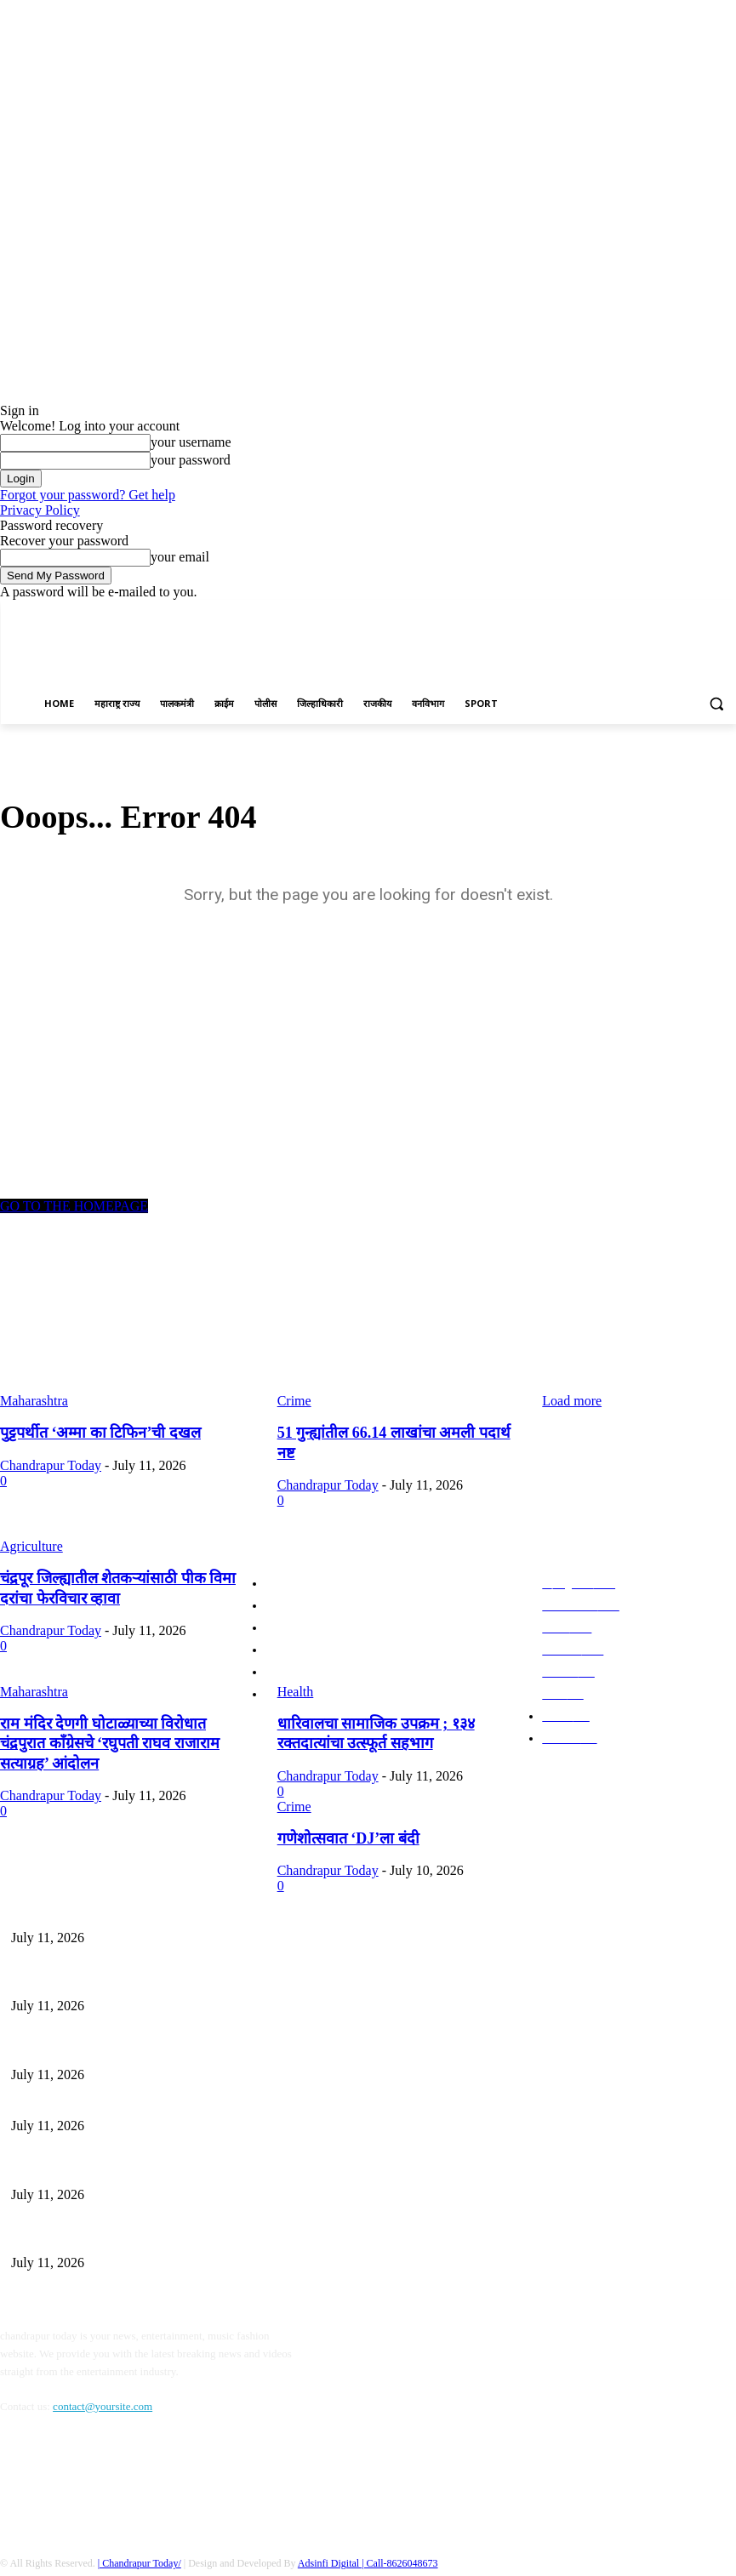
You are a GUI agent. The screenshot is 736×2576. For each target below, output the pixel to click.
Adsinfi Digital (330, 2528)
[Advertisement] (537, 656)
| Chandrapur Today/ (139, 2528)
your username (191, 442)
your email (180, 557)
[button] (716, 704)
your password (191, 460)
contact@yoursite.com (102, 2371)
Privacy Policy (40, 510)
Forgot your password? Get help (87, 494)
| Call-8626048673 (399, 2528)
